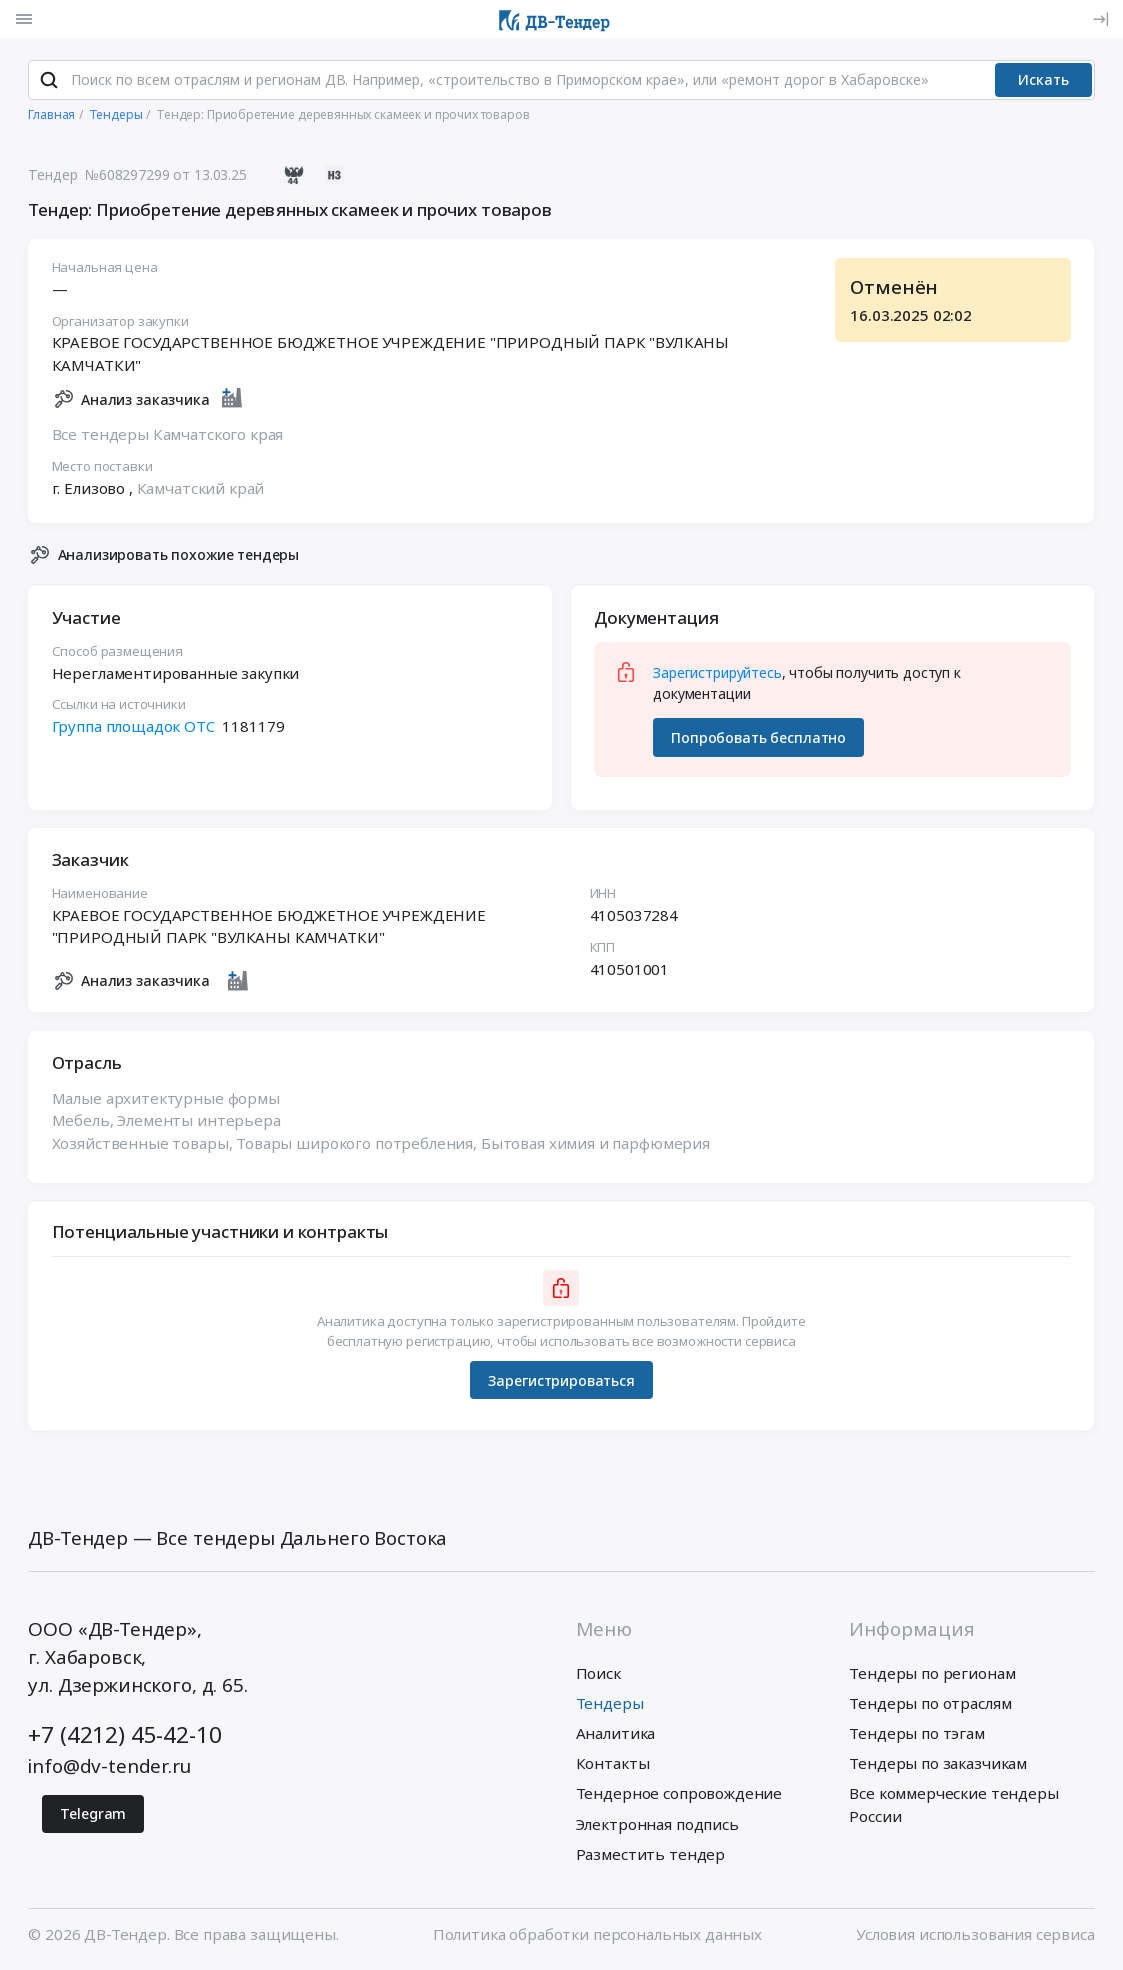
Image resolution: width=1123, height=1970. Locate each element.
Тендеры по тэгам (917, 1735)
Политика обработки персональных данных (597, 1935)
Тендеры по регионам (932, 1674)
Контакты (613, 1765)
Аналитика (616, 1735)
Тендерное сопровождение (679, 1795)
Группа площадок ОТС (133, 727)
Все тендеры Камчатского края (168, 435)
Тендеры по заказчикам (938, 1765)
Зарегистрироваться (561, 1381)
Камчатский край (201, 489)
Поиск (598, 1674)
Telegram (93, 1815)
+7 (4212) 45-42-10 (124, 1736)
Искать (1043, 81)
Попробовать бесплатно (758, 738)
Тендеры (610, 1704)
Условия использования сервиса (975, 1935)
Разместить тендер (650, 1855)
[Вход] (1101, 19)
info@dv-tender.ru (109, 1768)
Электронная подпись (657, 1825)
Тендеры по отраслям (930, 1704)
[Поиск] (48, 81)
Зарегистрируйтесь (717, 673)
